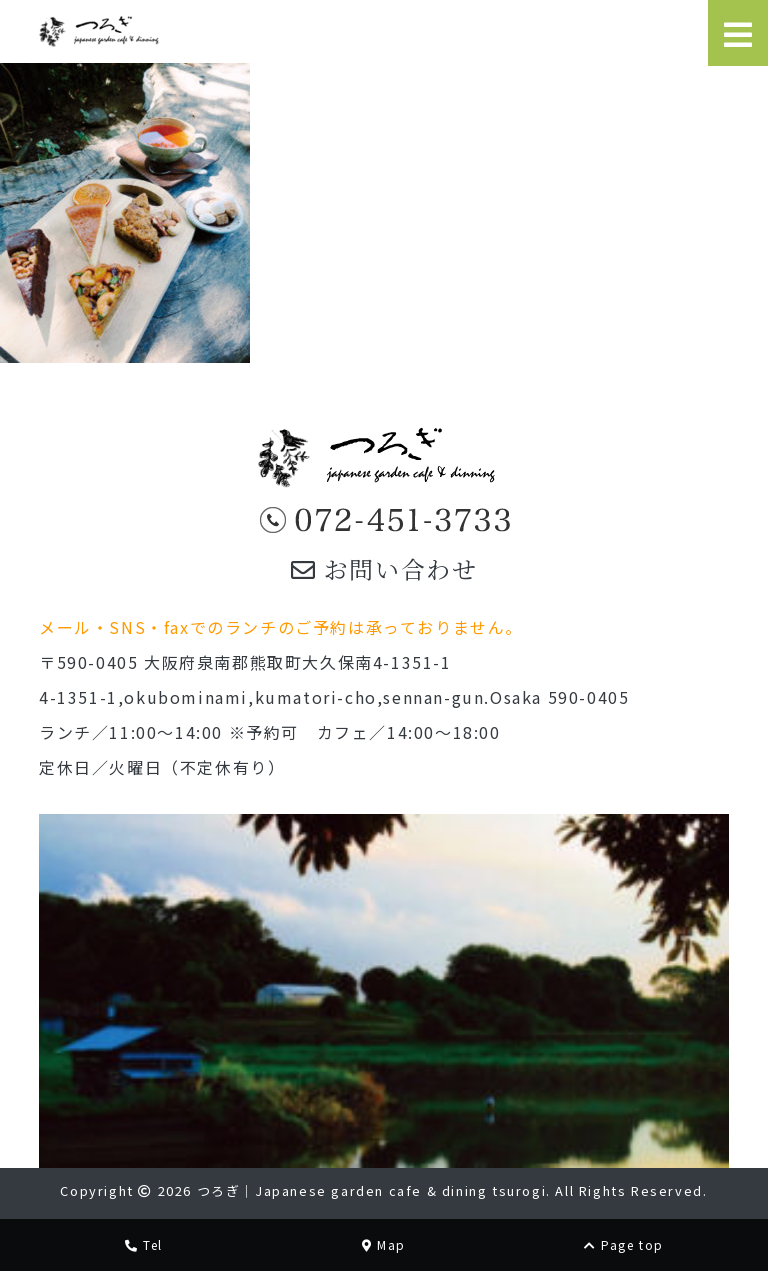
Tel (144, 1244)
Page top (624, 1244)
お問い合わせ (384, 568)
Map (384, 1244)
